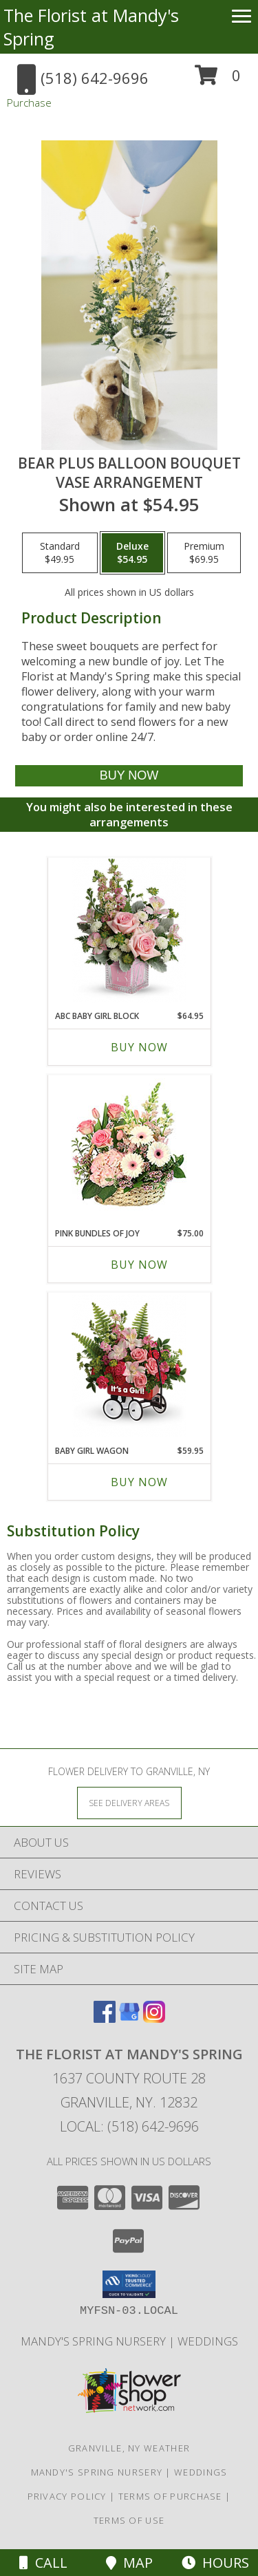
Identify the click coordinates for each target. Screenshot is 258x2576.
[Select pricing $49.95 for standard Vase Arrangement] (60, 553)
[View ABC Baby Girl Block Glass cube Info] (129, 930)
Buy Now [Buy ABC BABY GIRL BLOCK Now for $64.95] (139, 1047)
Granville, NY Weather (129, 2448)
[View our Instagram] (154, 2018)
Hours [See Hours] (215, 2562)
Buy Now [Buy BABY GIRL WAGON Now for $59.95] (139, 1482)
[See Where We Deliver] (129, 1802)
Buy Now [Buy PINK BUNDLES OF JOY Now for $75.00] (139, 1264)
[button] (218, 80)
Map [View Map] (129, 2562)
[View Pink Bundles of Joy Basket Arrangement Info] (129, 1148)
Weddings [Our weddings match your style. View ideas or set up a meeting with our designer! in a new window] (208, 2341)
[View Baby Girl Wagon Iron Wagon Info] (129, 1365)
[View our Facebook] (105, 2018)
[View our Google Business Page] (129, 2018)
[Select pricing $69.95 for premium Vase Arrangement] (204, 553)
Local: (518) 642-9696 (129, 2126)
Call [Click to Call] (43, 2562)
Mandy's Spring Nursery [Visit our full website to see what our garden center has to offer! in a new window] (95, 2341)
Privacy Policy (67, 2496)
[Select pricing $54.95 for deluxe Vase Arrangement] (132, 553)
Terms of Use (129, 2520)
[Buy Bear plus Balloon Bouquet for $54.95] (128, 775)
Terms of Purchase (170, 2496)
